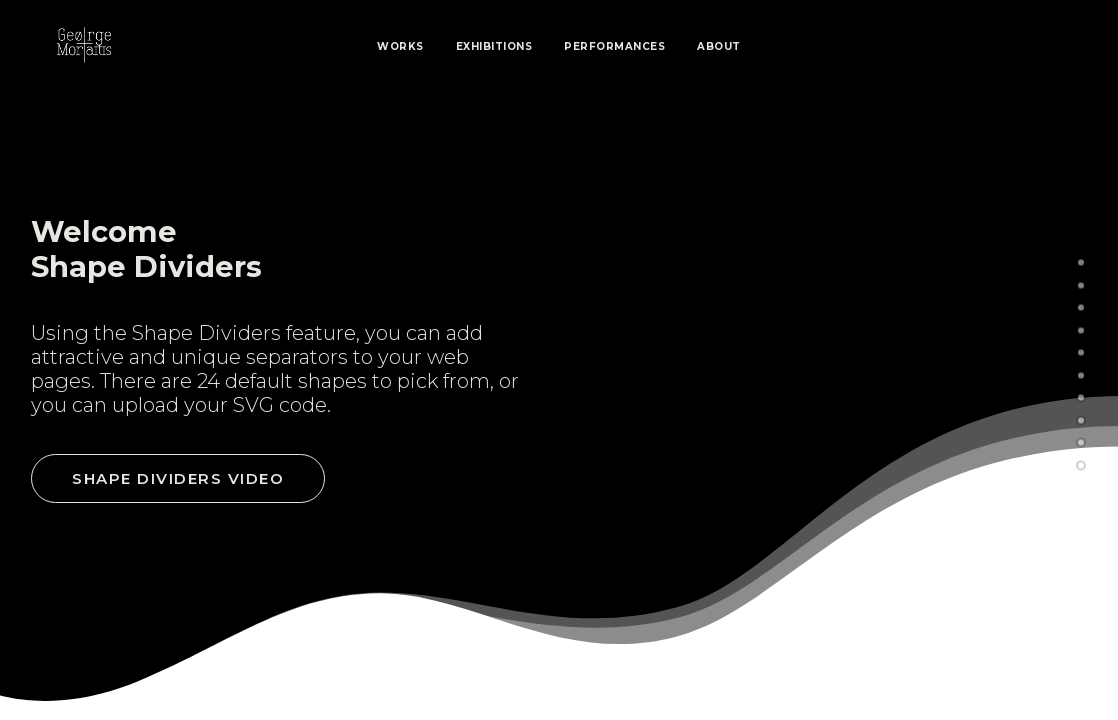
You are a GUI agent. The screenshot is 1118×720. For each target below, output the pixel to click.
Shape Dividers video (178, 478)
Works (400, 46)
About (719, 46)
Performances (614, 46)
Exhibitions (494, 46)
